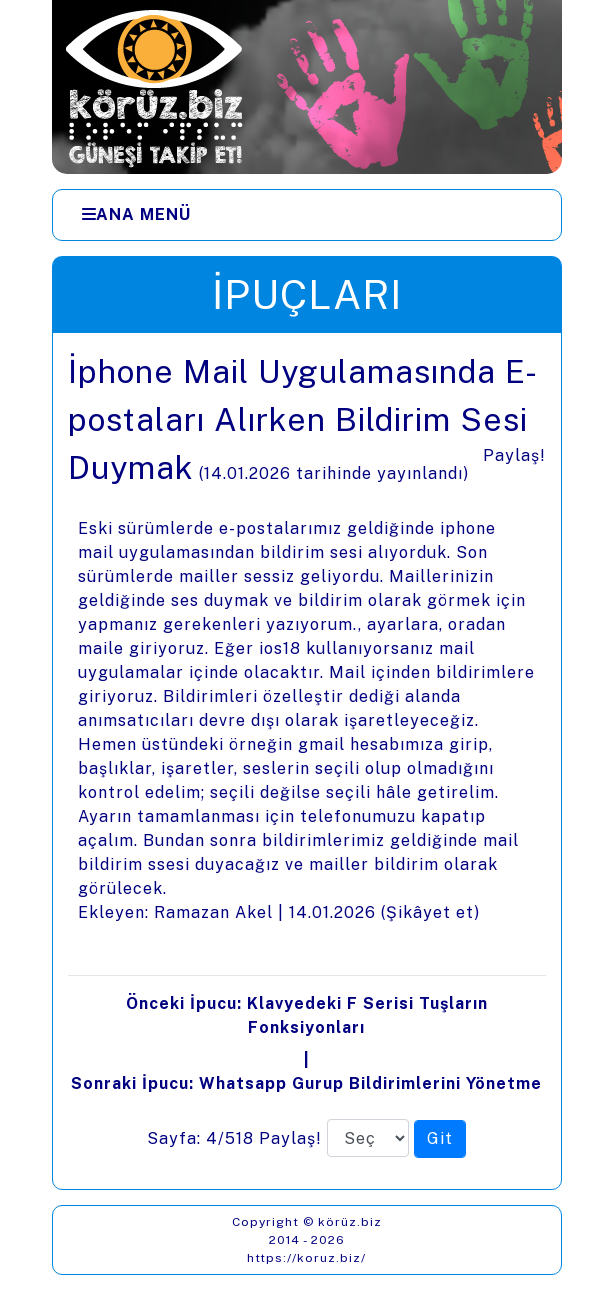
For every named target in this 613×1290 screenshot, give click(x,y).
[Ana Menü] (136, 215)
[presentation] (307, 761)
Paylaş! (514, 455)
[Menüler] (307, 215)
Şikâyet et (430, 912)
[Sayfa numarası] (368, 1138)
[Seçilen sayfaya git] (440, 1139)
